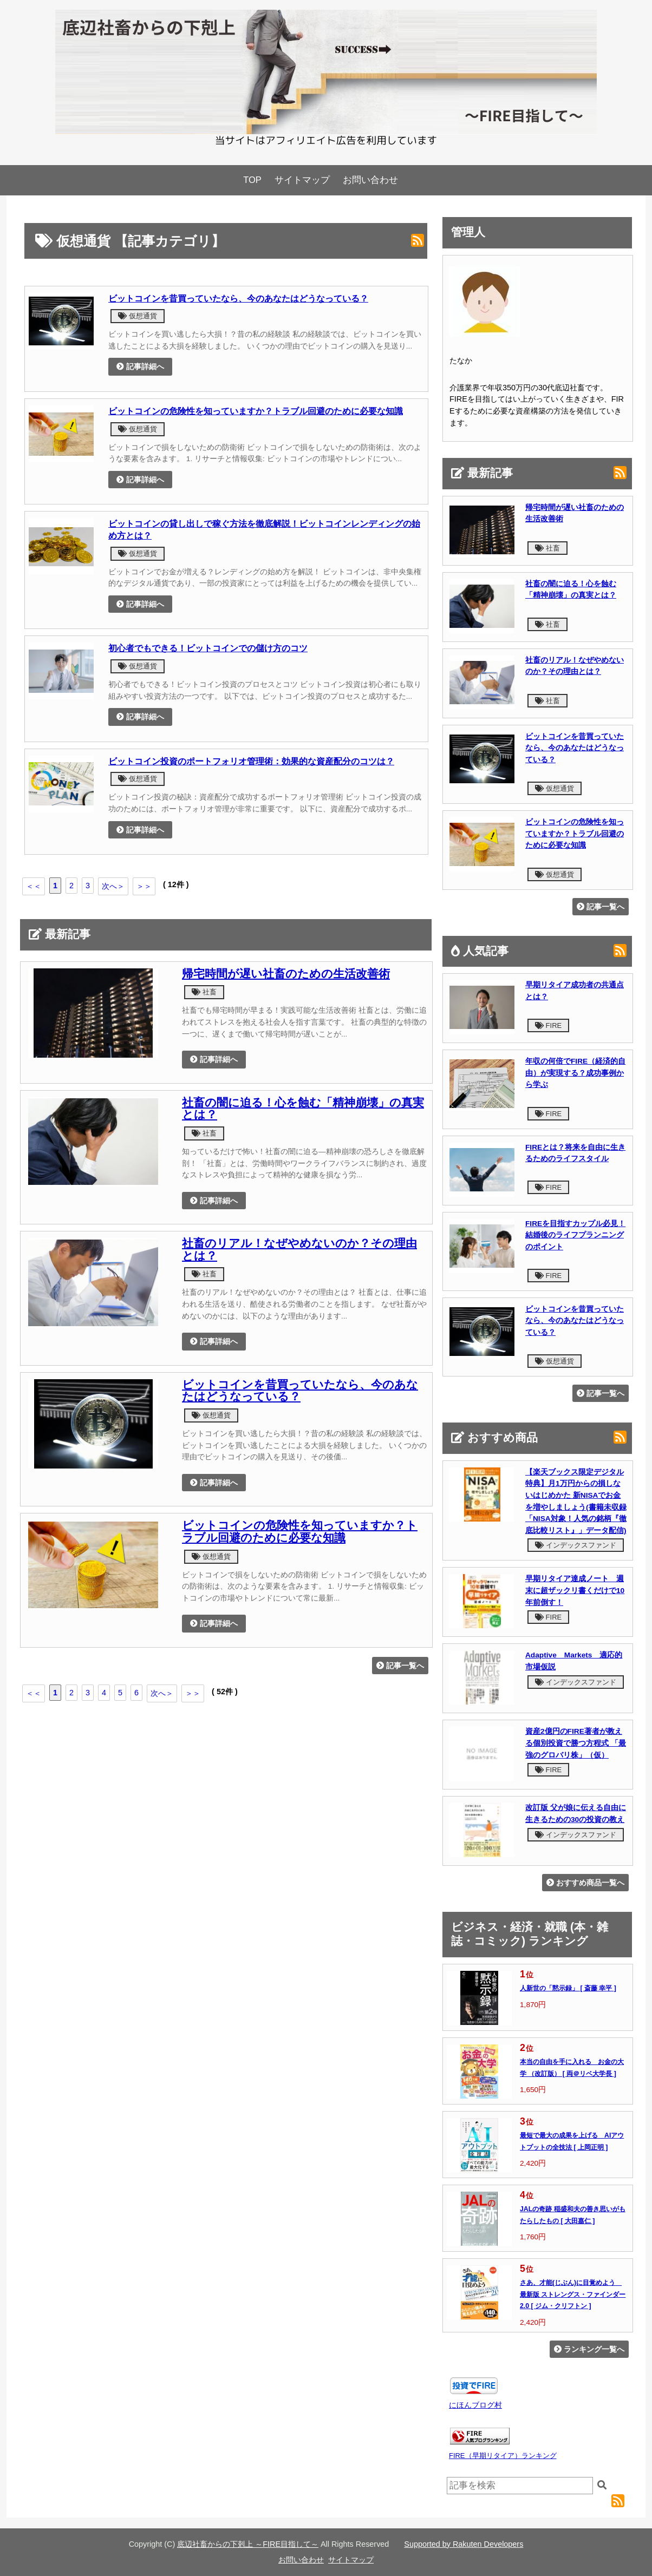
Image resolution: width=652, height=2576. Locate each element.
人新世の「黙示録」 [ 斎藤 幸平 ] (568, 1988)
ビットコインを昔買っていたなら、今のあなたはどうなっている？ (238, 298)
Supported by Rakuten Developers (463, 2544)
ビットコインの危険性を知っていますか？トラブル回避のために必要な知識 (255, 411)
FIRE (548, 1025)
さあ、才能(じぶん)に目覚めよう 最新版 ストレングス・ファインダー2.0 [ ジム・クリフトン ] (572, 2294)
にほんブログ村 (475, 2405)
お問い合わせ (370, 180)
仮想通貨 (137, 316)
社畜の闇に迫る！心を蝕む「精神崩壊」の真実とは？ (303, 1109)
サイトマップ (302, 180)
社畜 (204, 992)
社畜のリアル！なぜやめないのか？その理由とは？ (299, 1249)
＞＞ (144, 886)
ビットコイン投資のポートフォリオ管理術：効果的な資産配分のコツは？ (251, 761)
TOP (252, 180)
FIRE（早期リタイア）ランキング (503, 2456)
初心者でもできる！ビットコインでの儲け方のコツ (208, 648)
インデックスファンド (575, 1545)
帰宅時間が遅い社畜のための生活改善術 (286, 973)
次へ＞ (113, 886)
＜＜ (33, 886)
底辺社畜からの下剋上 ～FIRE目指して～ (247, 2544)
